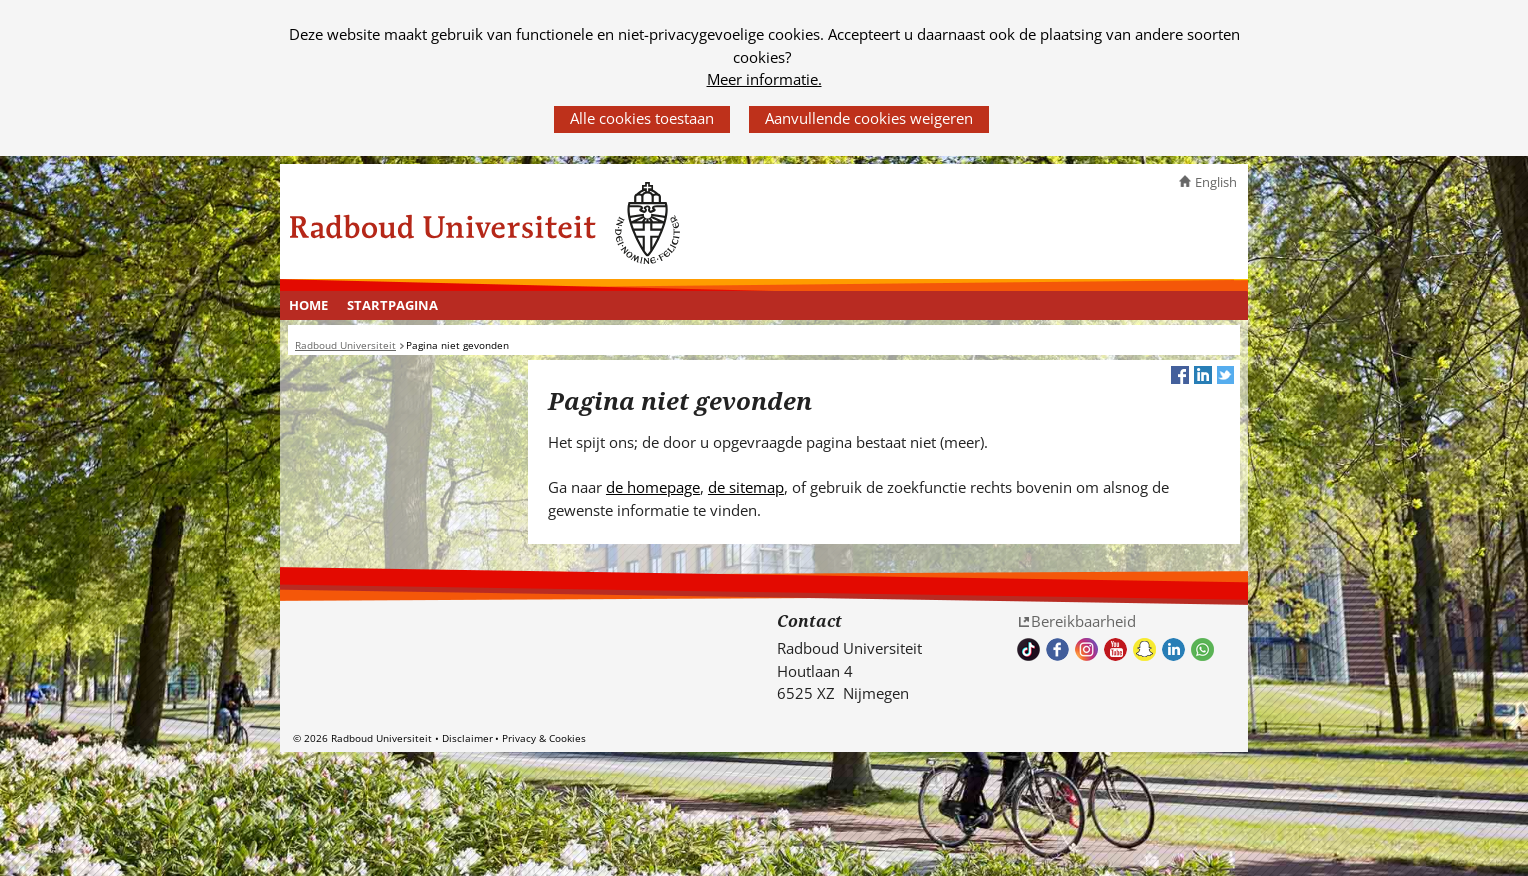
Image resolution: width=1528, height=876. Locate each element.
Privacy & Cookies (544, 738)
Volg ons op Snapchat (1144, 649)
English (1216, 182)
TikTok (1028, 649)
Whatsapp (1202, 649)
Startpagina (392, 305)
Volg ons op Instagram (1086, 649)
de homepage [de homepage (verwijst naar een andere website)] (653, 487)
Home (308, 305)
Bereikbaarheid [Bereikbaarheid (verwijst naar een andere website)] (1083, 621)
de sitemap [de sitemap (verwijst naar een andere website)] (746, 487)
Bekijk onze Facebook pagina (1057, 649)
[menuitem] (309, 306)
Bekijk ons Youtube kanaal (1115, 649)
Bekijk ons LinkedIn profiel (1173, 649)
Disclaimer (467, 738)
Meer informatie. (764, 79)
